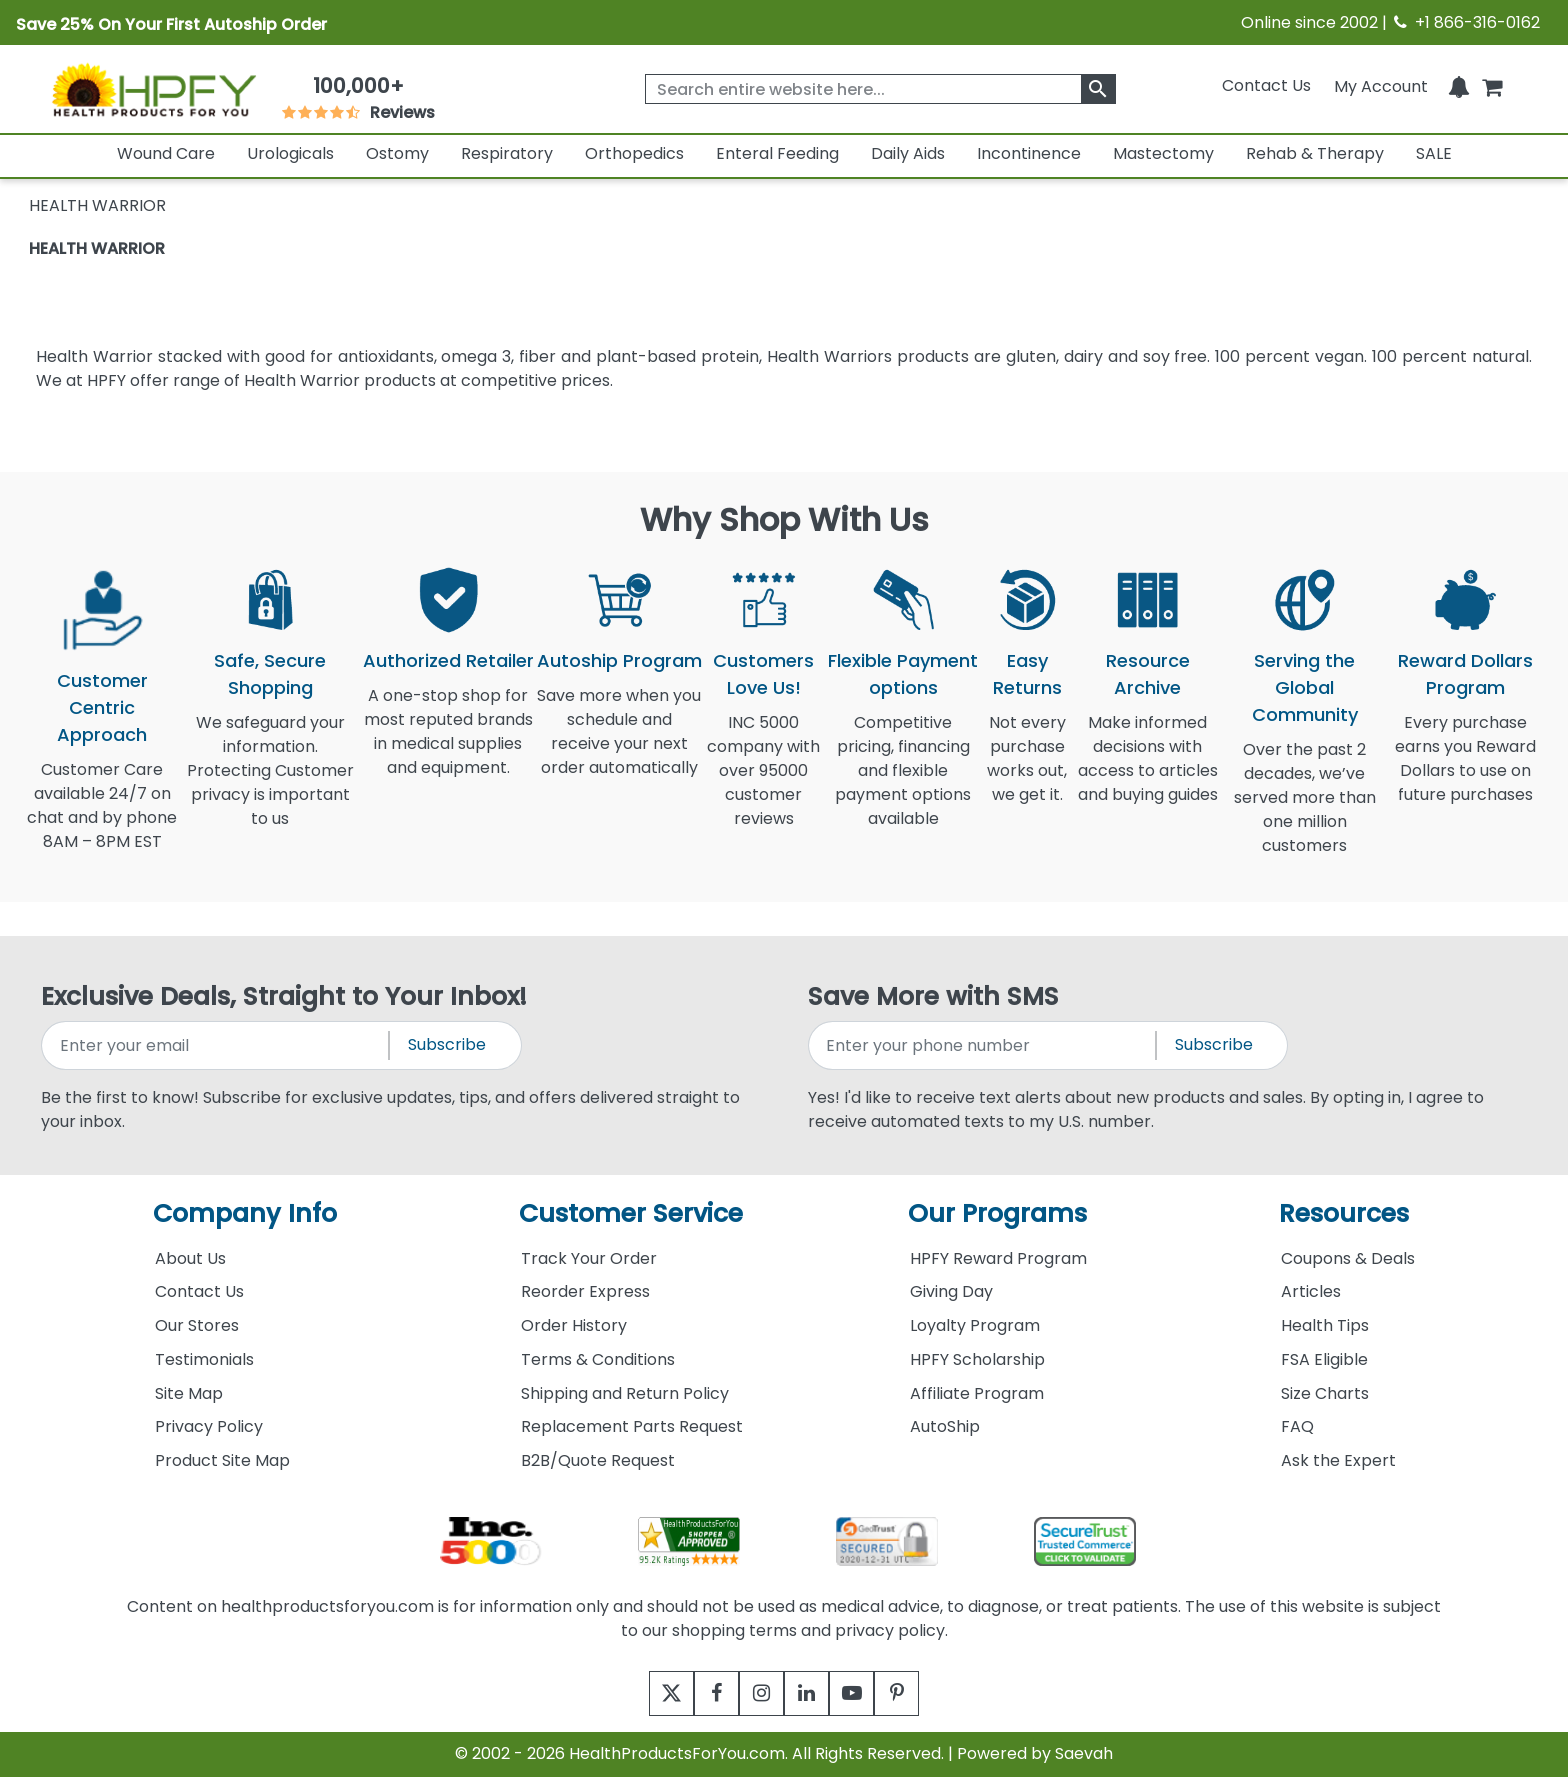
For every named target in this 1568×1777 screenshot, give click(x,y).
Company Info (245, 1213)
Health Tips (1325, 1325)
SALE (1434, 153)
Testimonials (204, 1359)
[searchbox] (880, 89)
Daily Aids (908, 153)
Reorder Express (585, 1291)
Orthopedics (634, 153)
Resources (1344, 1213)
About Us (190, 1258)
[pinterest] (921, 1693)
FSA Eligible (1324, 1359)
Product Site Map (222, 1460)
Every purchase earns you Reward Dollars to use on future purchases (1465, 770)
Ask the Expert (1338, 1460)
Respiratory (507, 153)
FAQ (1297, 1426)
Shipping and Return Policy (625, 1393)
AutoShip (945, 1426)
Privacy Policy (209, 1426)
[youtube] (866, 1693)
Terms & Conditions (598, 1359)
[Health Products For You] (153, 89)
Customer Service (631, 1213)
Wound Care (166, 153)
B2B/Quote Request (598, 1460)
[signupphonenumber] (983, 1045)
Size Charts (1325, 1393)
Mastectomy (1163, 153)
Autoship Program (619, 660)
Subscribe (447, 1044)
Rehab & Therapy (1315, 153)
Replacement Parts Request (632, 1426)
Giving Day (951, 1291)
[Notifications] (1459, 85)
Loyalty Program (975, 1325)
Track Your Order (589, 1258)
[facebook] (701, 1693)
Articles (1311, 1291)
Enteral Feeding (777, 153)
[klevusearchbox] (1098, 89)
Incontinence (1029, 153)
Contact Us (1266, 85)
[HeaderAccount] (1381, 85)
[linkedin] (811, 1693)
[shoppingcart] (1492, 85)
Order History (574, 1325)
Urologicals (290, 153)
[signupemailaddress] (216, 1045)
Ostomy (397, 153)
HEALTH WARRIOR (97, 248)
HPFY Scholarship (977, 1359)
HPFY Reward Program (998, 1258)
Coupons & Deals (1348, 1258)
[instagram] (756, 1693)
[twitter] (646, 1693)
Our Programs (997, 1213)
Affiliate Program (977, 1393)
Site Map (189, 1393)
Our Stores (197, 1325)
